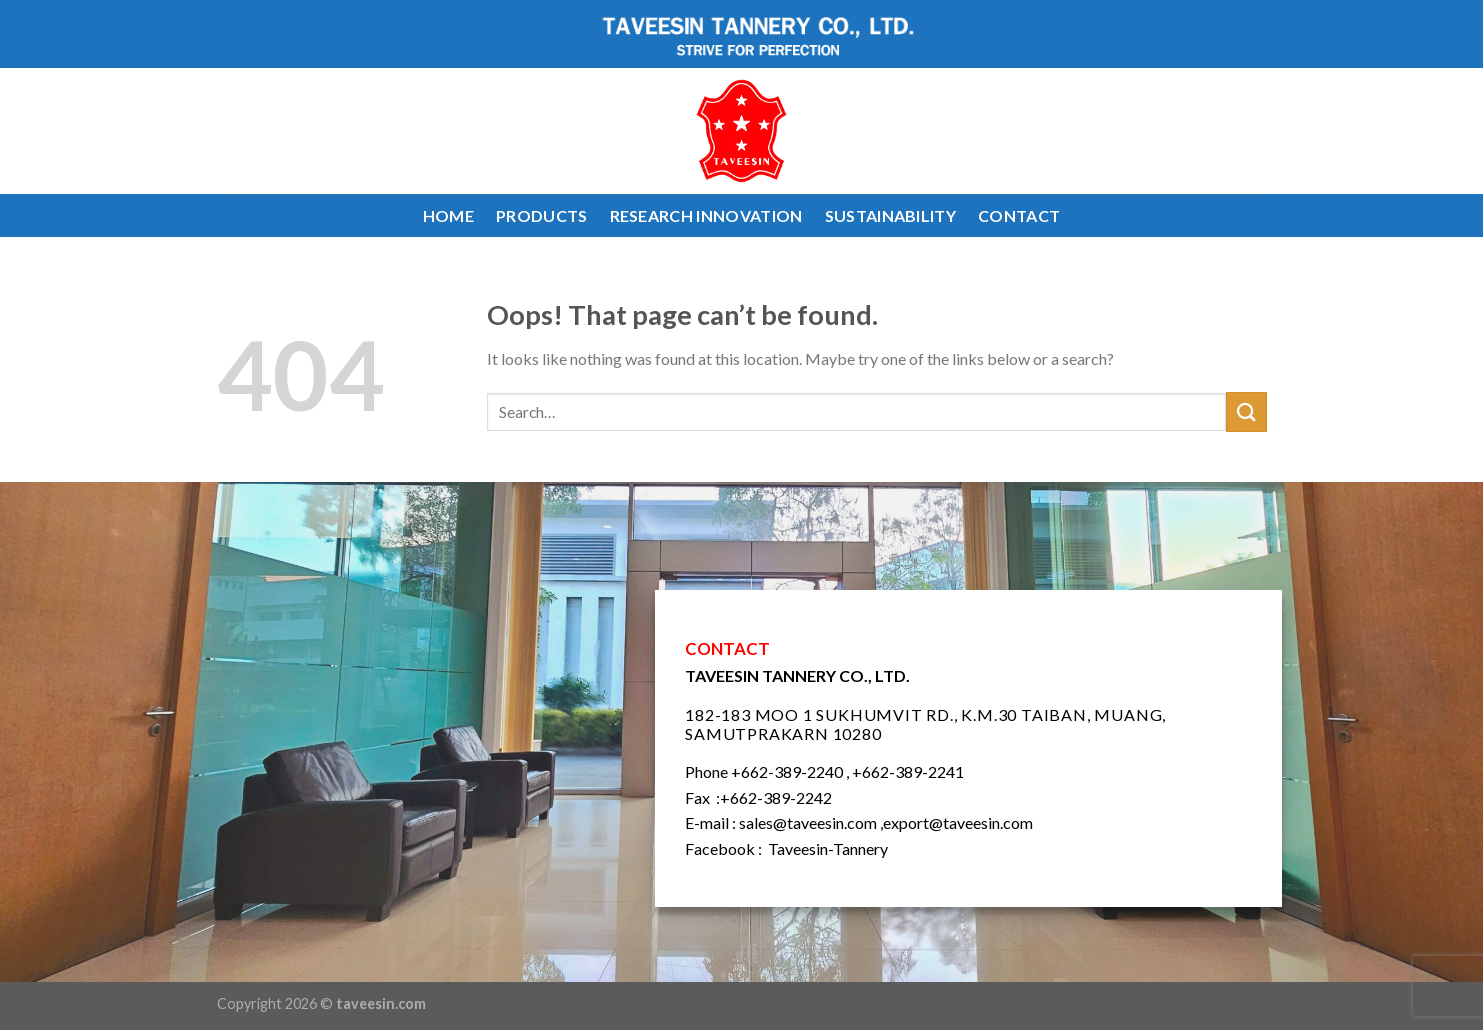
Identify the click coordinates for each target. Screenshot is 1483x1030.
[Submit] (1246, 411)
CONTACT (1019, 215)
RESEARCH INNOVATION (706, 215)
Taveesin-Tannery (828, 848)
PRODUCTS (542, 215)
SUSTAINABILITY (890, 215)
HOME (448, 215)
